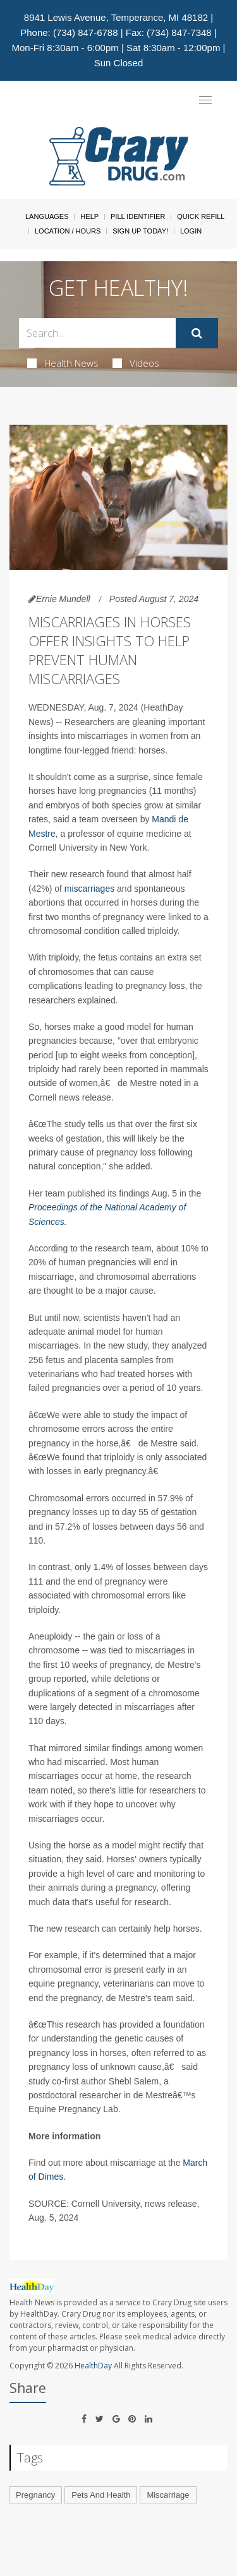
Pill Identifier (138, 216)
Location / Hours (67, 231)
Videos (135, 363)
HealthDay (93, 2365)
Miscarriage (168, 2495)
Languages (46, 216)
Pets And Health (100, 2495)
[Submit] (197, 333)
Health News (63, 363)
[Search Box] (97, 333)
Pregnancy (35, 2495)
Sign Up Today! (140, 231)
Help (89, 216)
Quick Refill (200, 216)
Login (191, 231)
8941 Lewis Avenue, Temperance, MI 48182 (116, 17)
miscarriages (89, 888)
